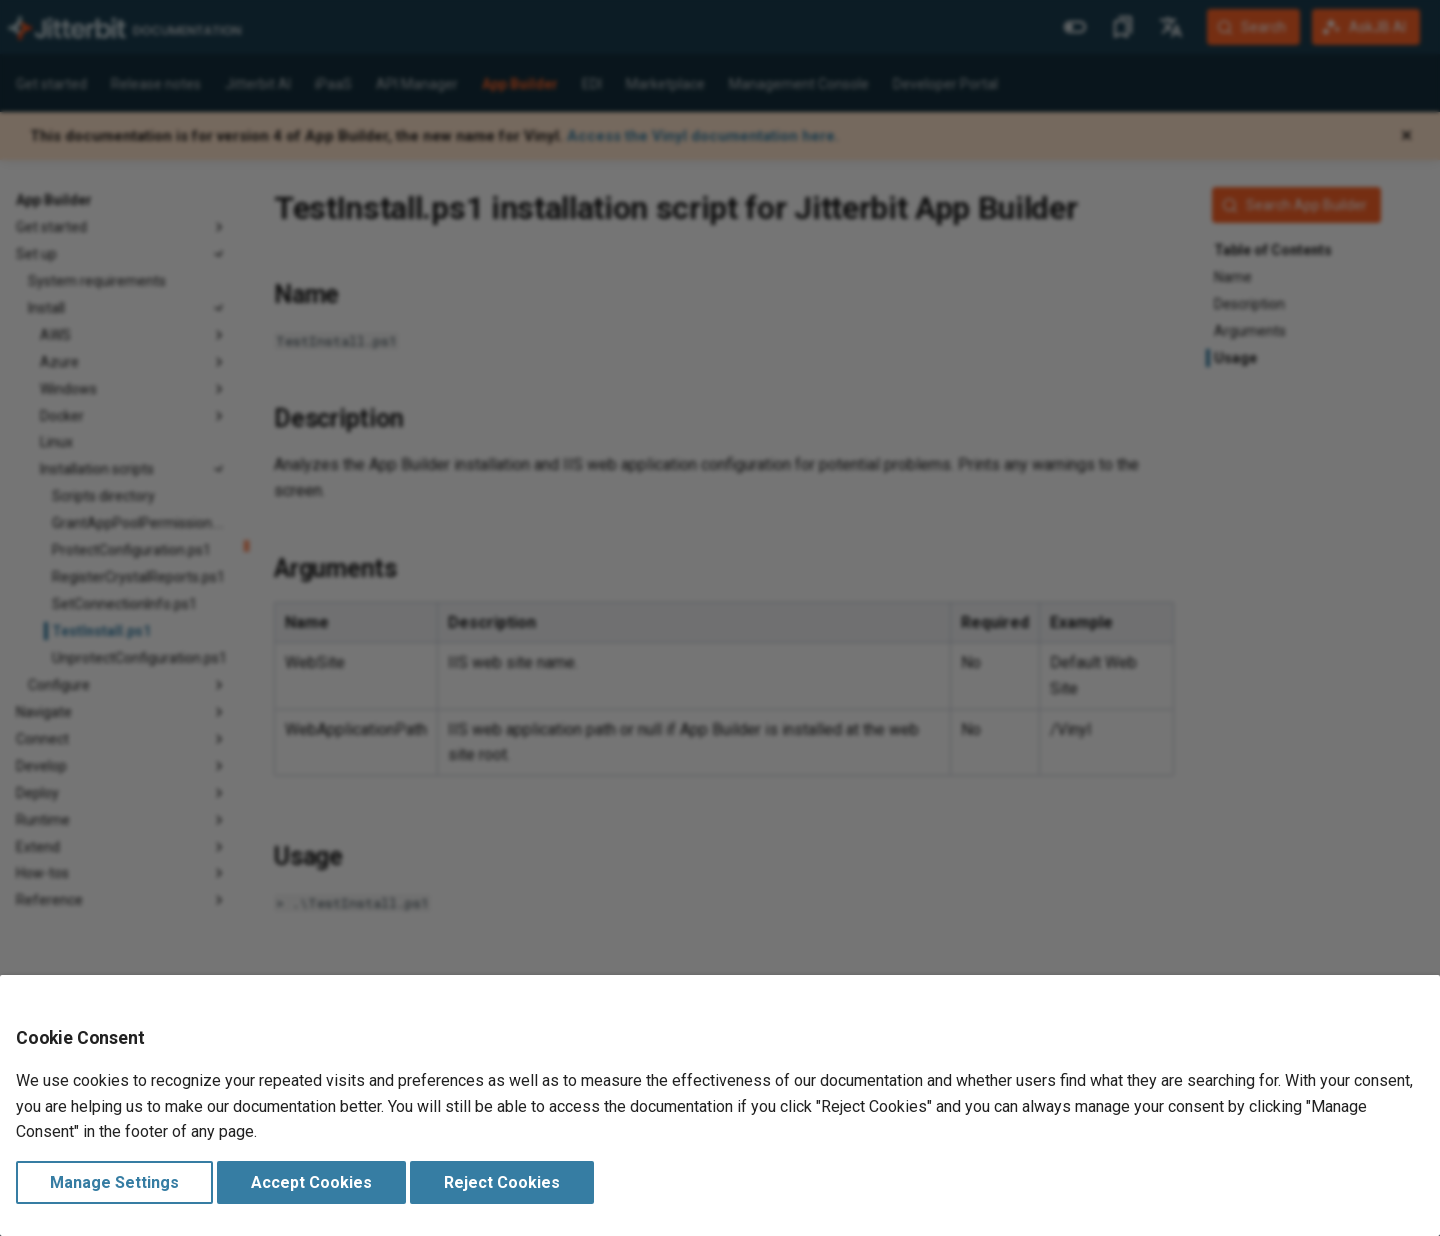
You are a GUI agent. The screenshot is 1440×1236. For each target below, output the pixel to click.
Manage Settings (114, 1182)
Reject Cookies (502, 1182)
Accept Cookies (311, 1182)
